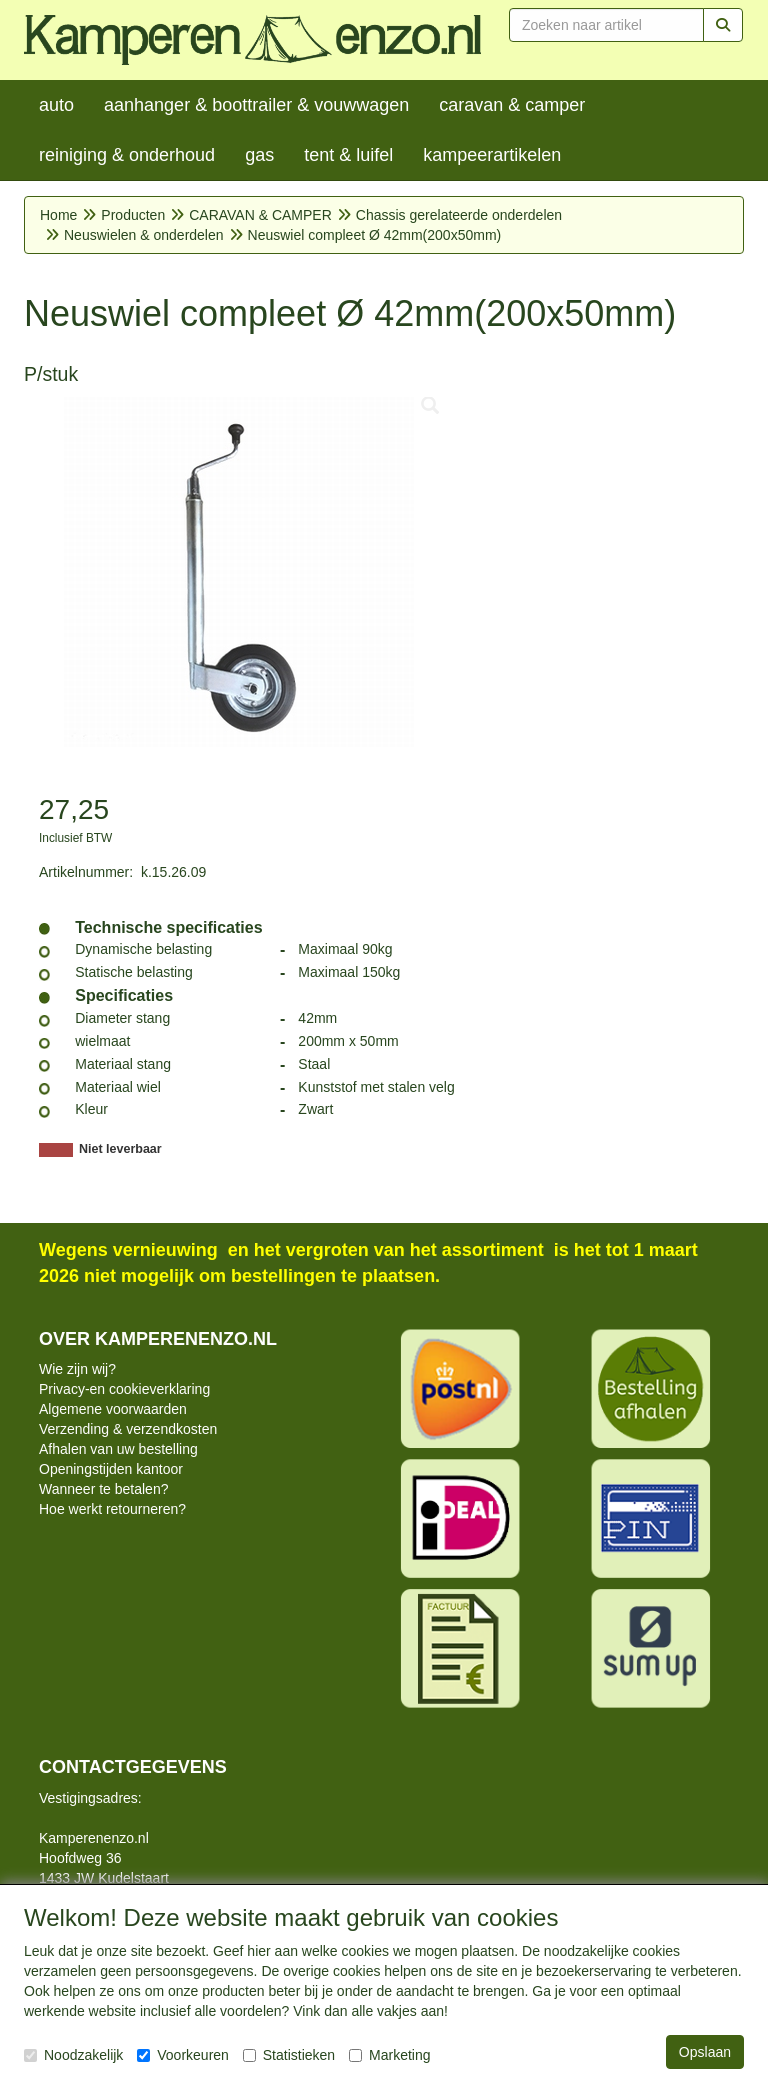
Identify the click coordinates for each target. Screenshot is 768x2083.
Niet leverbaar (120, 1149)
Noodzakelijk (73, 2055)
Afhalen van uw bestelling (118, 1449)
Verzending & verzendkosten (128, 1429)
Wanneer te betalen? (103, 1489)
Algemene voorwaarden (113, 1409)
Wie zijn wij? (77, 1369)
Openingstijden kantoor (111, 1469)
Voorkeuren (183, 2055)
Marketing (389, 2055)
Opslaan (705, 2052)
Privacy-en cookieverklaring (124, 1389)
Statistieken (289, 2055)
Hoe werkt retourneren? (112, 1509)
